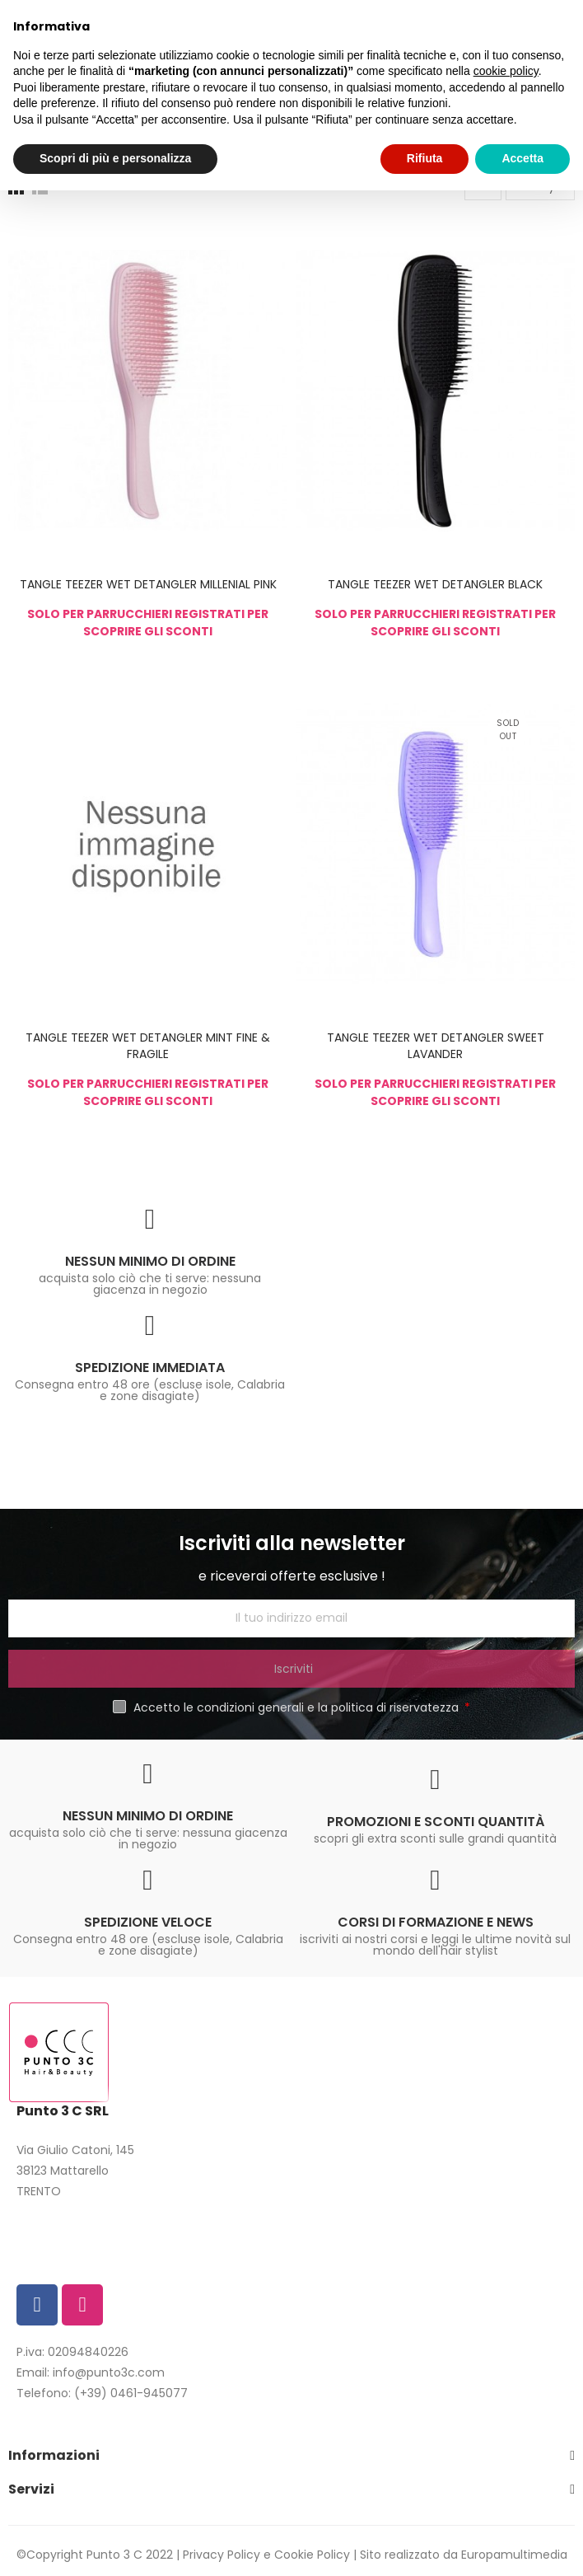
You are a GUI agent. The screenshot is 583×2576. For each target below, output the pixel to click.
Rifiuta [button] (425, 158)
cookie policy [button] (506, 70)
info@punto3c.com (109, 2372)
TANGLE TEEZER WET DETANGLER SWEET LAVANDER (435, 1045)
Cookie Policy (312, 2554)
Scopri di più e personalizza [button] (115, 158)
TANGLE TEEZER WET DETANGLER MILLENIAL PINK (148, 584)
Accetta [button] (522, 158)
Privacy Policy (221, 2554)
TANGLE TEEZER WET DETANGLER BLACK (435, 584)
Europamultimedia (514, 2554)
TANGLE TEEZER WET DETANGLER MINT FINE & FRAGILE (148, 1045)
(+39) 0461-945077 (131, 2393)
